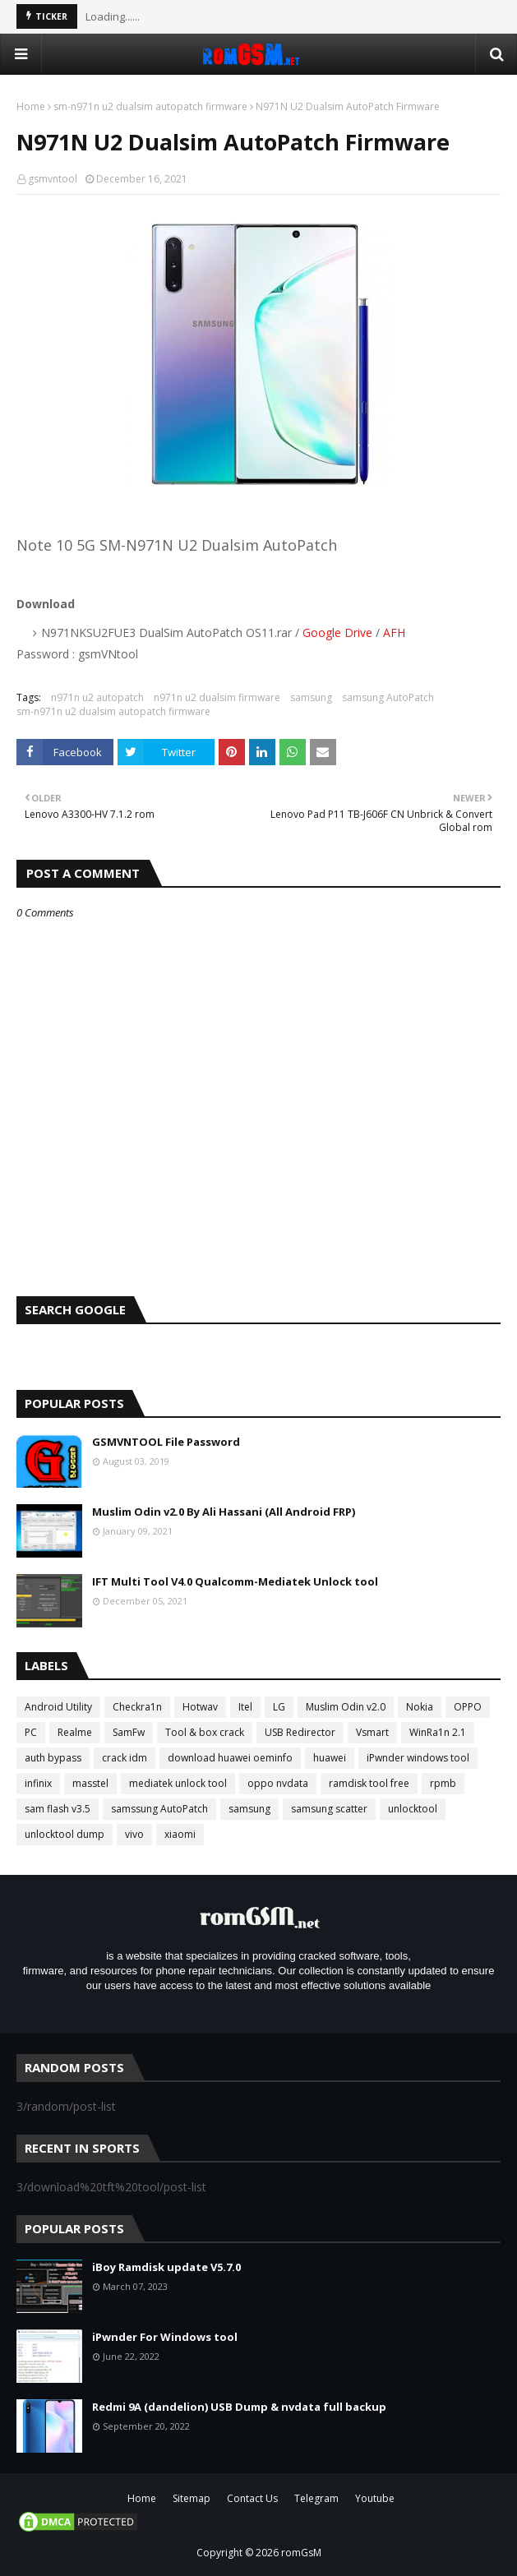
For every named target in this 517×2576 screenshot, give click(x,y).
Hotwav (200, 1707)
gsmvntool (52, 179)
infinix (38, 1783)
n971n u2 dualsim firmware (217, 697)
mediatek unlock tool (178, 1783)
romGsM (301, 2553)
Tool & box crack (204, 1732)
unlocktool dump (64, 1834)
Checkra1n (137, 1707)
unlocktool (412, 1809)
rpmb (443, 1783)
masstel (90, 1783)
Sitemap (191, 2498)
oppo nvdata (277, 1783)
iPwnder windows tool (418, 1758)
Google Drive (337, 632)
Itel (245, 1707)
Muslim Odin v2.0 (345, 1707)
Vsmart (372, 1732)
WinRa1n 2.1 (437, 1732)
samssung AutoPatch (159, 1809)
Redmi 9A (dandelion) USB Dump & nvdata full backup (239, 2406)
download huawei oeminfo (230, 1758)
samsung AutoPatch (388, 697)
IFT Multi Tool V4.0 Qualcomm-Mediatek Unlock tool (235, 1581)
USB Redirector (300, 1732)
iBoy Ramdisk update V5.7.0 (166, 2267)
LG (279, 1707)
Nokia (419, 1707)
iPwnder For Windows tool (165, 2336)
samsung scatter (329, 1809)
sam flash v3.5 (57, 1809)
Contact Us (252, 2498)
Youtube (375, 2498)
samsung (311, 697)
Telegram (316, 2498)
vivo (134, 1834)
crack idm (124, 1758)
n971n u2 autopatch (97, 697)
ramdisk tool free (369, 1783)
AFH (394, 632)
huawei (329, 1758)
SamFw (129, 1732)
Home (30, 106)
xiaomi (180, 1834)
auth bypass (53, 1758)
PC (31, 1732)
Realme (75, 1732)
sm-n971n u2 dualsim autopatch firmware (150, 106)
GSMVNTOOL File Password (166, 1441)
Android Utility (58, 1707)
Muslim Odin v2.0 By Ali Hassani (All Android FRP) (223, 1511)
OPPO (468, 1707)
